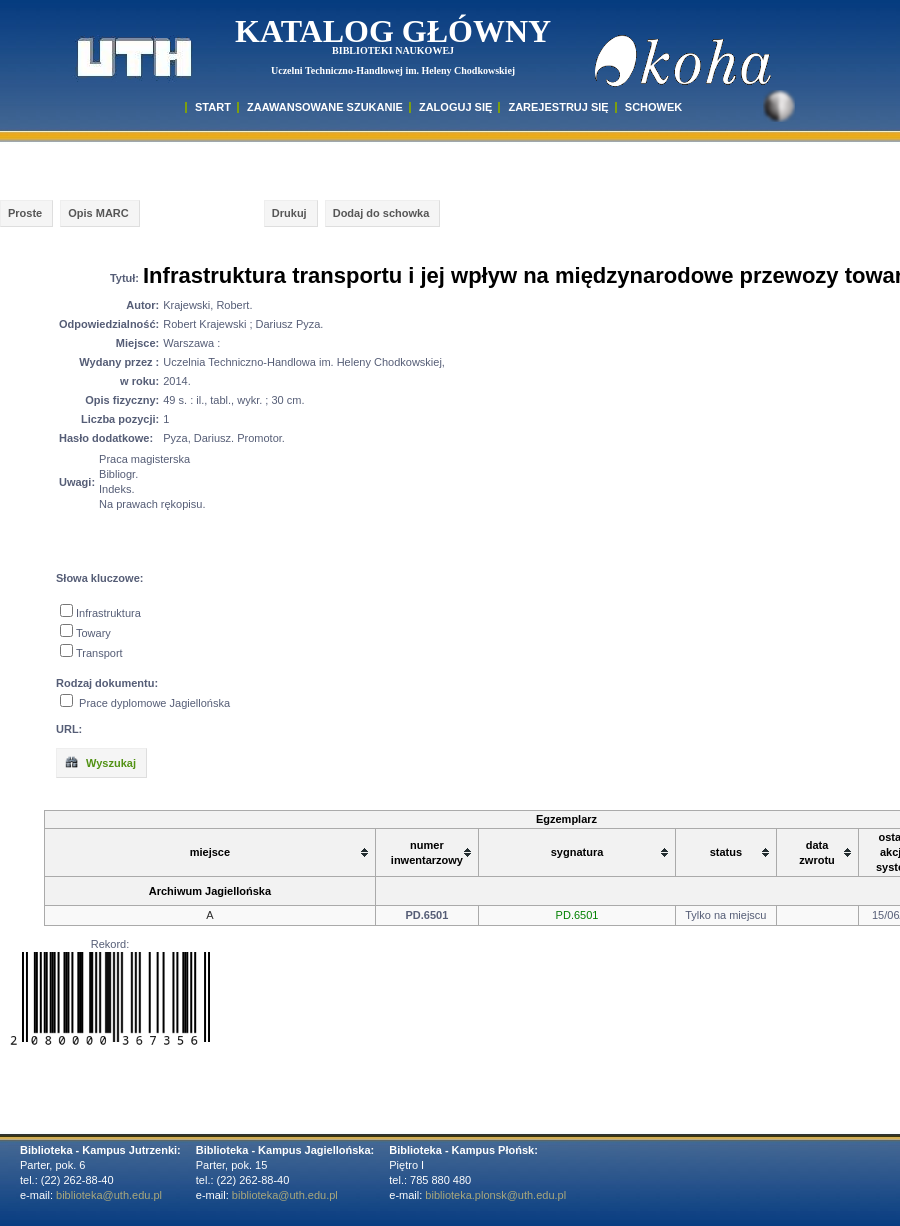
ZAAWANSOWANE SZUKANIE (325, 107)
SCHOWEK (653, 107)
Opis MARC (98, 213)
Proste (25, 213)
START (213, 107)
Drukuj (289, 213)
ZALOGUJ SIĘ (455, 107)
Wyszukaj (100, 762)
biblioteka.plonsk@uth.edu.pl (495, 1195)
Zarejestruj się (558, 107)
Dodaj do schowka (381, 213)
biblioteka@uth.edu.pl (109, 1195)
